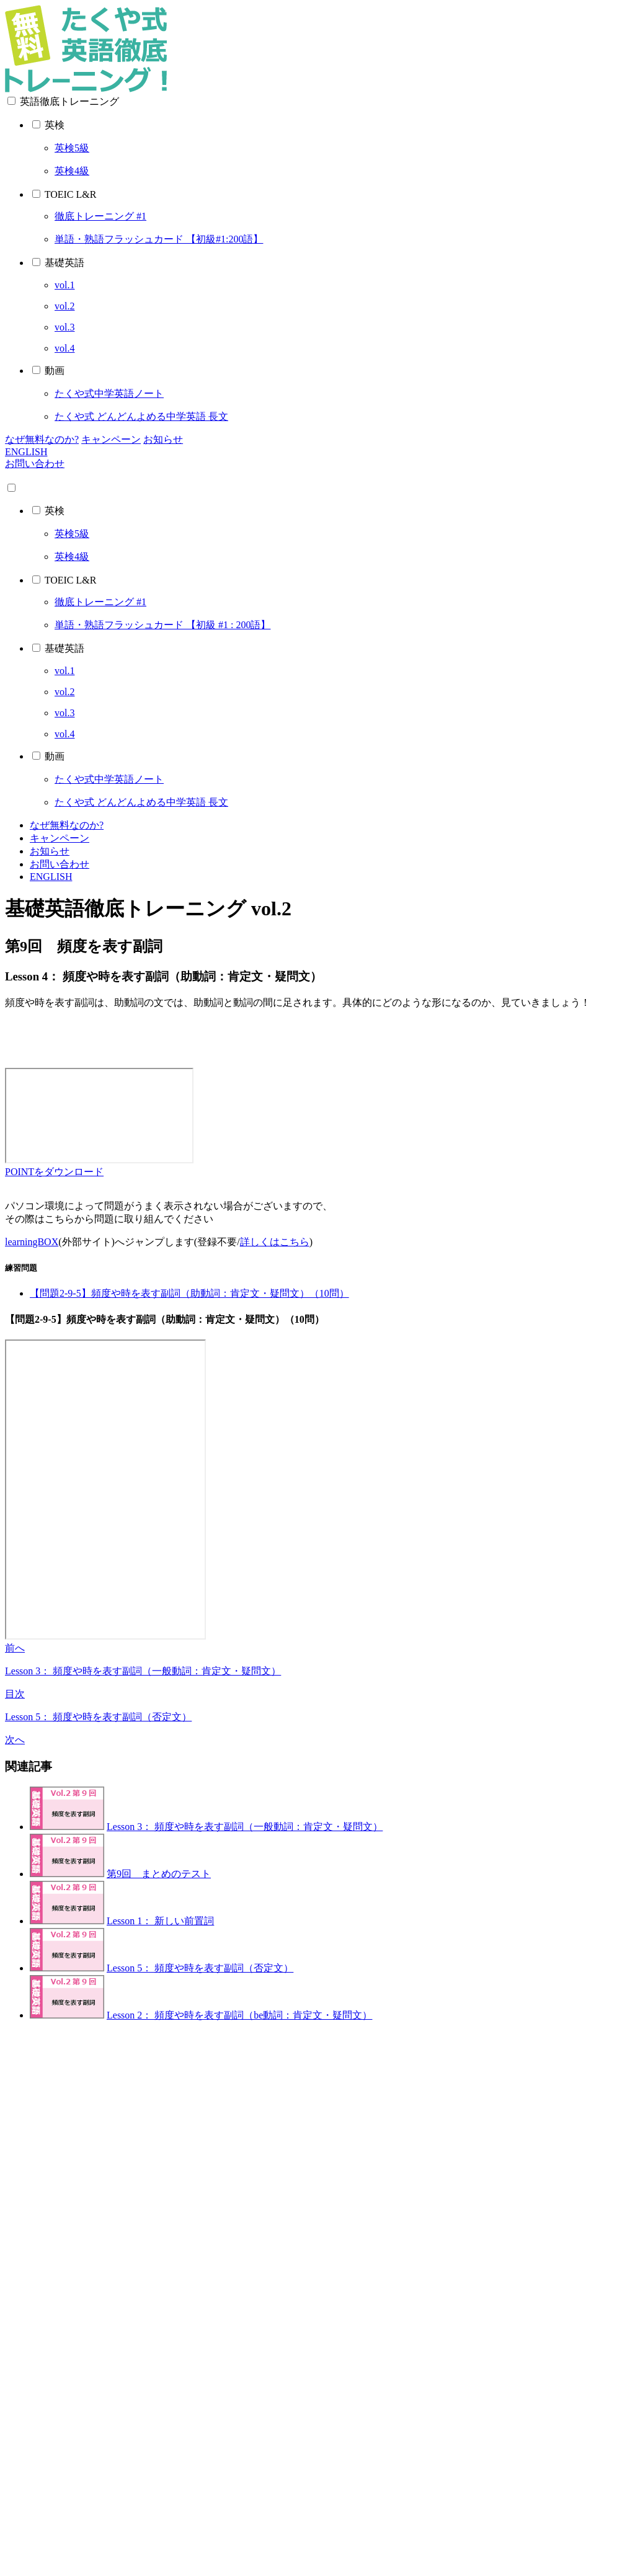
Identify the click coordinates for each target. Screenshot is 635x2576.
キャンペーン (111, 439)
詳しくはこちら (274, 1242)
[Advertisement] (317, 1037)
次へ (15, 1739)
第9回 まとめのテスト (159, 1873)
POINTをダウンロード (54, 1171)
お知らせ (163, 439)
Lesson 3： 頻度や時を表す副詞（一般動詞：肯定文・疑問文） (143, 1671)
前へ (15, 1648)
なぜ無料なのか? (42, 439)
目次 (15, 1694)
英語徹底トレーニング (69, 101)
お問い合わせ (34, 463)
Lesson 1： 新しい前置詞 (160, 1921)
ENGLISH (26, 451)
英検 (54, 125)
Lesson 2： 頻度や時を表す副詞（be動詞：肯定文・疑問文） (239, 2015)
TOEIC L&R (71, 194)
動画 (54, 370)
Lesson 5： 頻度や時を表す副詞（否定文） (98, 1717)
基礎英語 (64, 262)
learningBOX (31, 1242)
